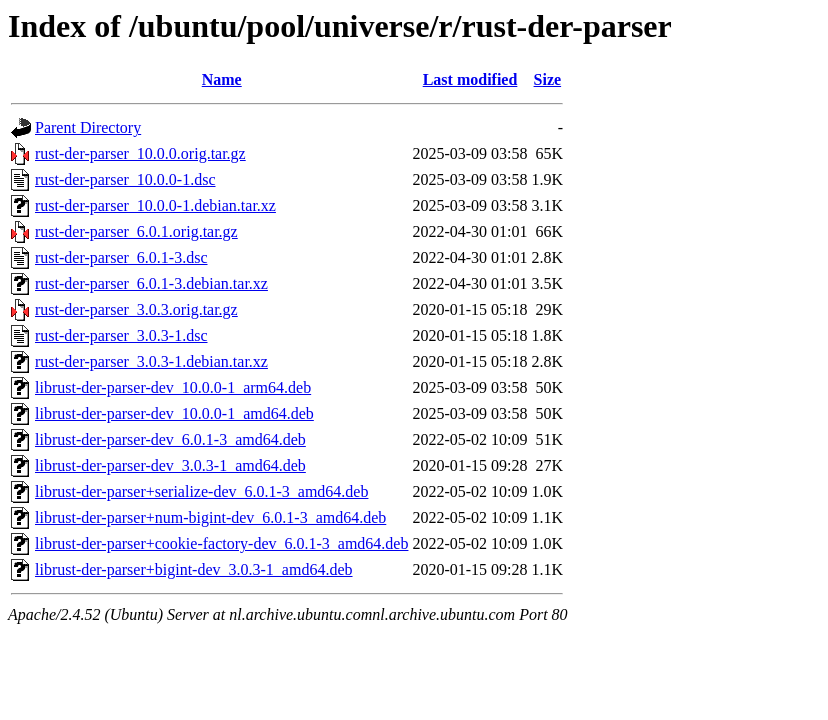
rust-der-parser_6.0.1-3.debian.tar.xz (151, 283)
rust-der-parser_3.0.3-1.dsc (121, 335)
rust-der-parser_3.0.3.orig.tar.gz (136, 309)
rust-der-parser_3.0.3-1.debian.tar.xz (151, 361)
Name (222, 79)
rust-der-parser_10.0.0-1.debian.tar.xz (155, 205)
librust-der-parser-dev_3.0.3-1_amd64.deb (170, 465)
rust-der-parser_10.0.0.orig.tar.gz (140, 153)
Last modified (470, 79)
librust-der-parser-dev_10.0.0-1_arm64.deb (173, 387)
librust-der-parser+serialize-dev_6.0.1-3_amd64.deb (201, 491)
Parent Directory (88, 127)
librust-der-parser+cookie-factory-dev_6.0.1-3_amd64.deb (221, 543)
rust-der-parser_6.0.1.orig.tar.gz (136, 231)
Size (548, 79)
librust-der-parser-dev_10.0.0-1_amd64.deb (174, 413)
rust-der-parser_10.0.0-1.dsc (125, 179)
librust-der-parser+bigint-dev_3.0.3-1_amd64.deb (194, 569)
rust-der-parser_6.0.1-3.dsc (121, 257)
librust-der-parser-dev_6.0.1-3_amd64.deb (170, 439)
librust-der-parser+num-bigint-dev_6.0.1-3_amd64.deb (210, 517)
